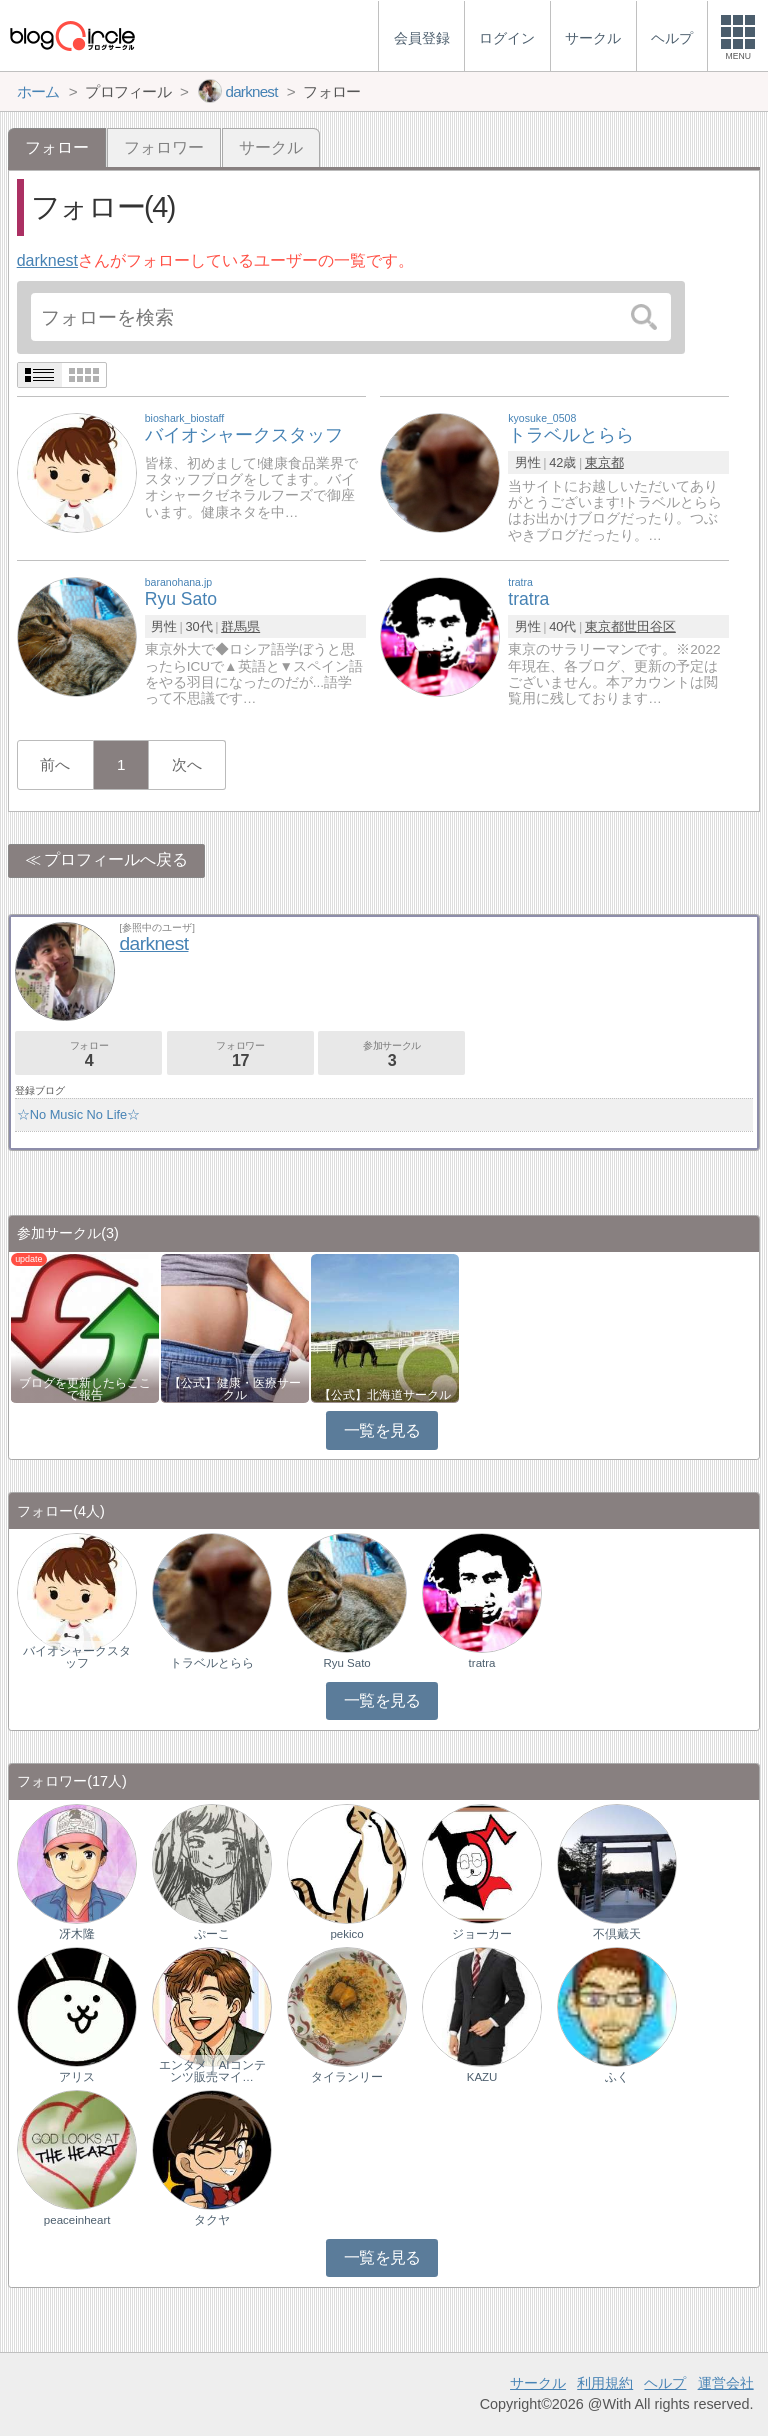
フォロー (88, 1054)
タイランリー (347, 2077)
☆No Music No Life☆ (78, 1114)
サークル (271, 147)
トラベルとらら (212, 1663)
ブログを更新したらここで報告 (85, 1389)
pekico (346, 1934)
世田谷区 (650, 626)
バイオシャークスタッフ (77, 1657)
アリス (77, 2077)
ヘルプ (665, 2383)
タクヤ (212, 2220)
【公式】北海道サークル (385, 1395)
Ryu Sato (346, 1663)
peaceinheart (77, 2220)
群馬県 (240, 626)
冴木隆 (77, 1934)
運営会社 (726, 2383)
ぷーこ (212, 1934)
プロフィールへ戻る (116, 859)
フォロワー (164, 147)
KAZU (482, 2077)
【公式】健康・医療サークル (235, 1389)
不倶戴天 (617, 1934)
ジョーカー (482, 1934)
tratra (482, 1663)
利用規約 (605, 2383)
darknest (47, 260)
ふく (617, 2077)
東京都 (604, 462)
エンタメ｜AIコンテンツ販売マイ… (212, 2071)
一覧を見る (382, 1430)
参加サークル (391, 1054)
